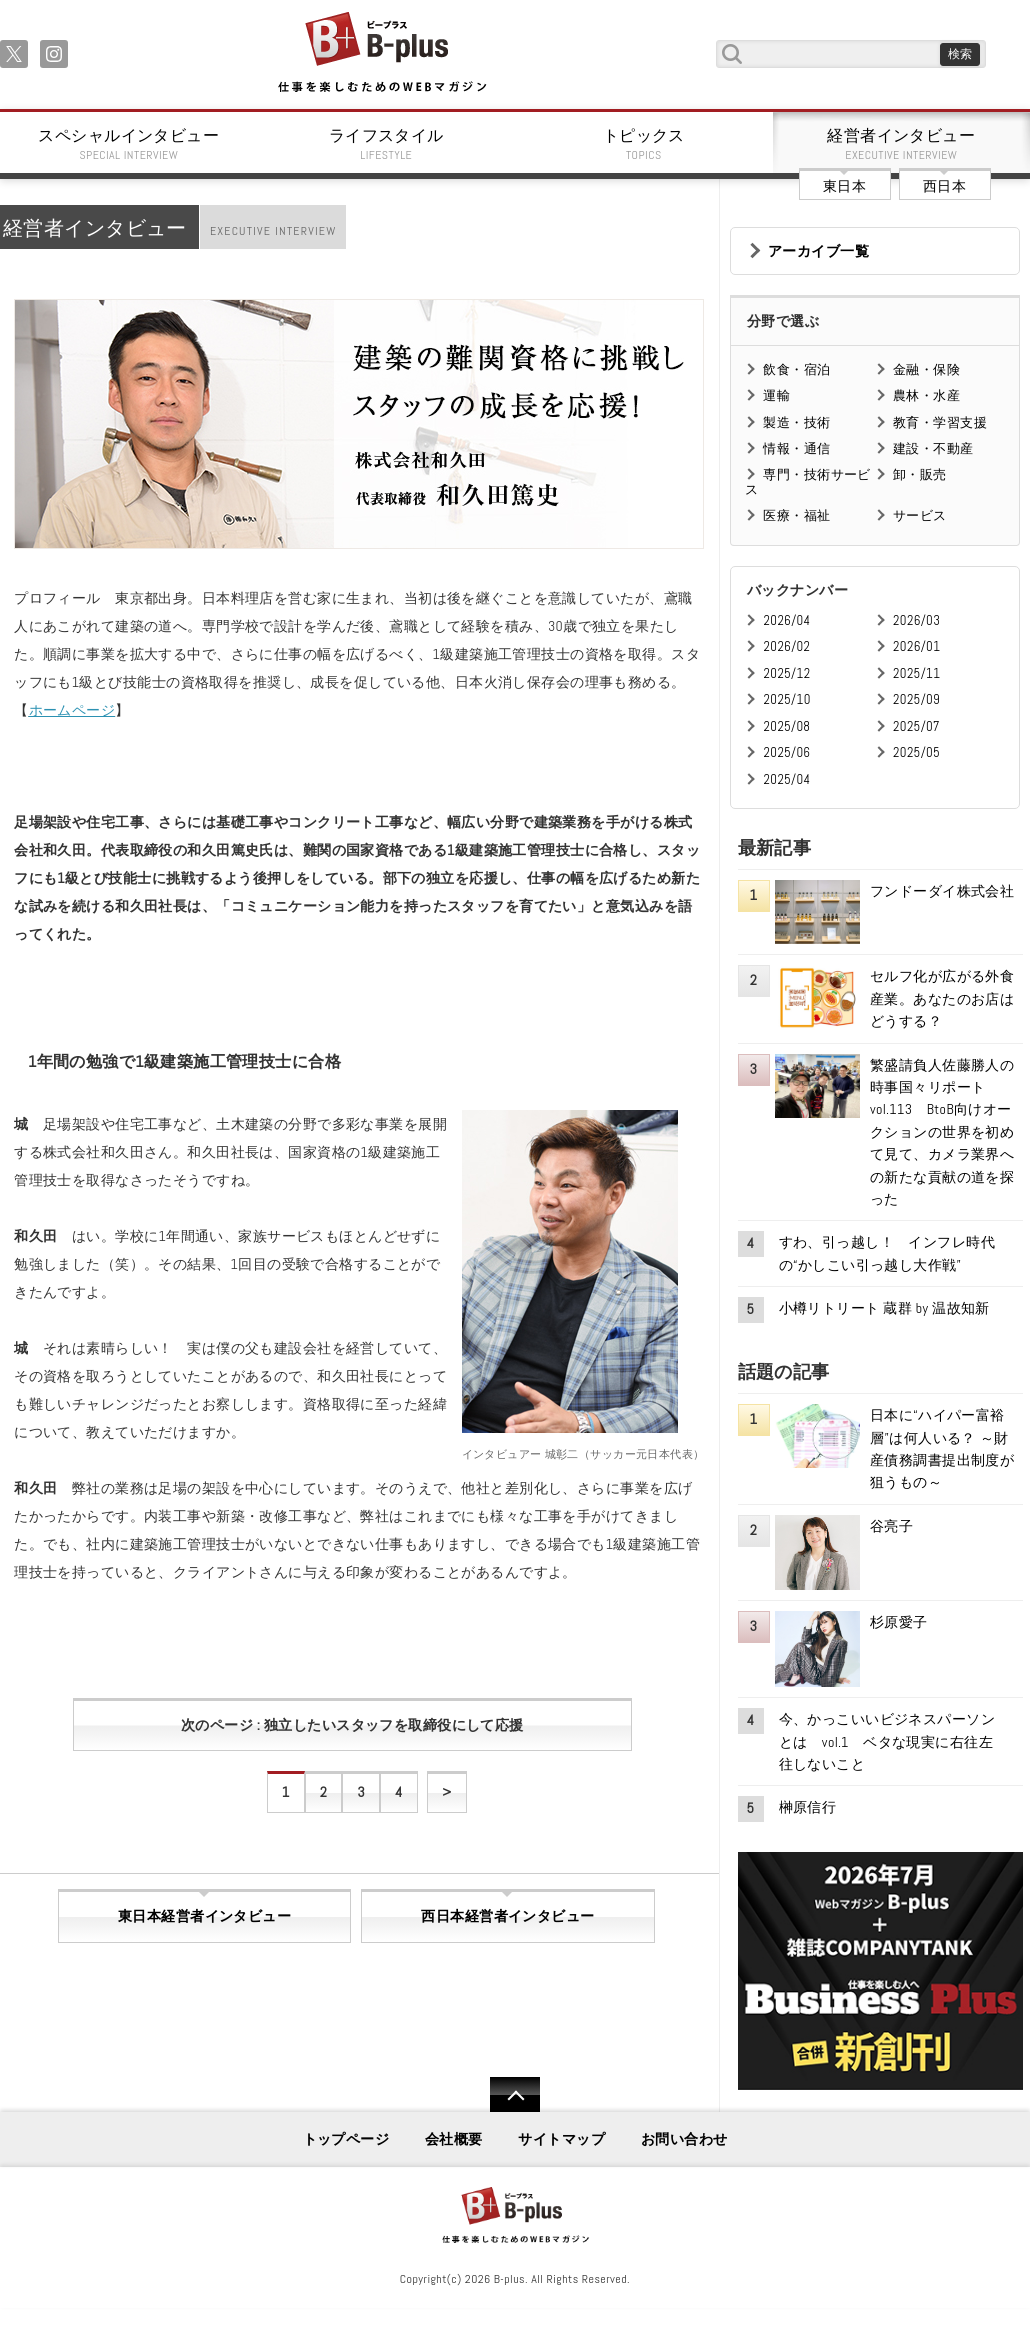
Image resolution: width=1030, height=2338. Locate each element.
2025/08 (786, 726)
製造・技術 (796, 422)
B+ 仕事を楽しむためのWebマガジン (381, 53)
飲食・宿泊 (796, 369)
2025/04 (786, 779)
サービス (920, 515)
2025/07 (916, 726)
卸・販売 (920, 474)
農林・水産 (926, 395)
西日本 (944, 186)
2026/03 (916, 620)
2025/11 (916, 673)
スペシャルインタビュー (129, 144)
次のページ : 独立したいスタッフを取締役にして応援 (352, 1725)
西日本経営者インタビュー (507, 1916)
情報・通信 (796, 448)
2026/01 (916, 646)
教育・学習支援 (940, 422)
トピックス (644, 144)
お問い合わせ (684, 2139)
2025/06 (786, 752)
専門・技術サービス (807, 481)
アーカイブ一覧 (818, 251)
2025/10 (786, 699)
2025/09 (916, 699)
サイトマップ (561, 2139)
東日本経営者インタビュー (204, 1916)
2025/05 (916, 752)
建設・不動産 (933, 448)
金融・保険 (926, 369)
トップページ (346, 2139)
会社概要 (454, 2139)
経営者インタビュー (902, 144)
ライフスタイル (387, 144)
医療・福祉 (796, 515)
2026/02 (786, 646)
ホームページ (72, 710)
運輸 (776, 395)
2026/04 (786, 620)
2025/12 (786, 673)
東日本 (844, 186)
